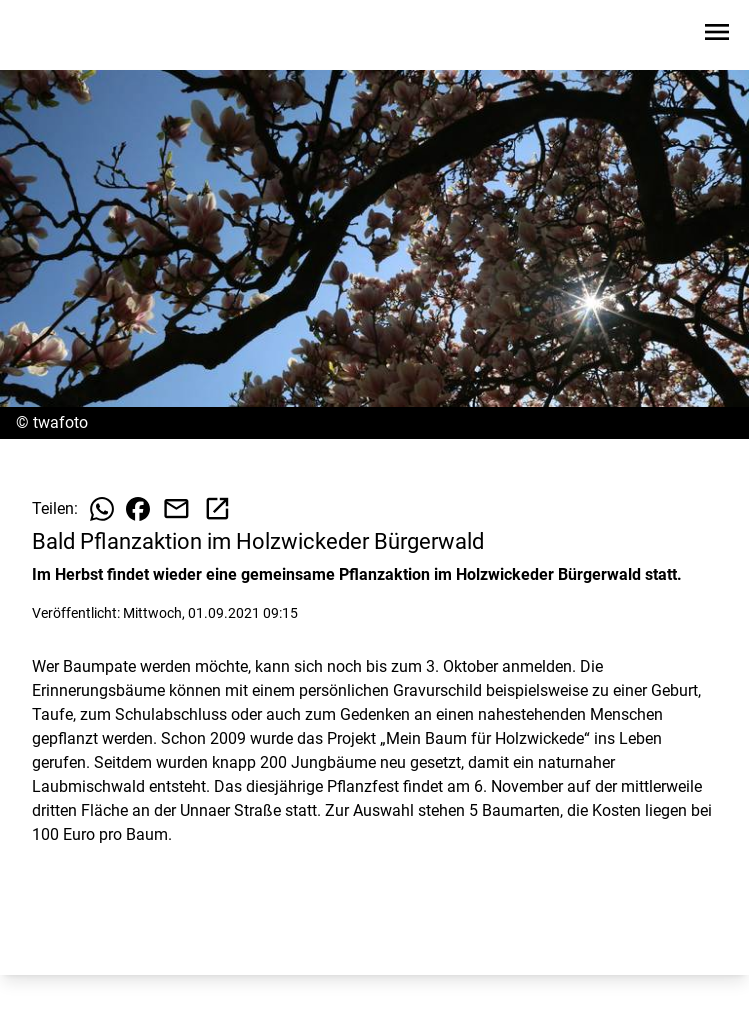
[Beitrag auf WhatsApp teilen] (102, 509)
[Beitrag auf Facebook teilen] (138, 509)
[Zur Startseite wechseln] (64, 36)
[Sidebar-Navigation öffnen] (717, 35)
